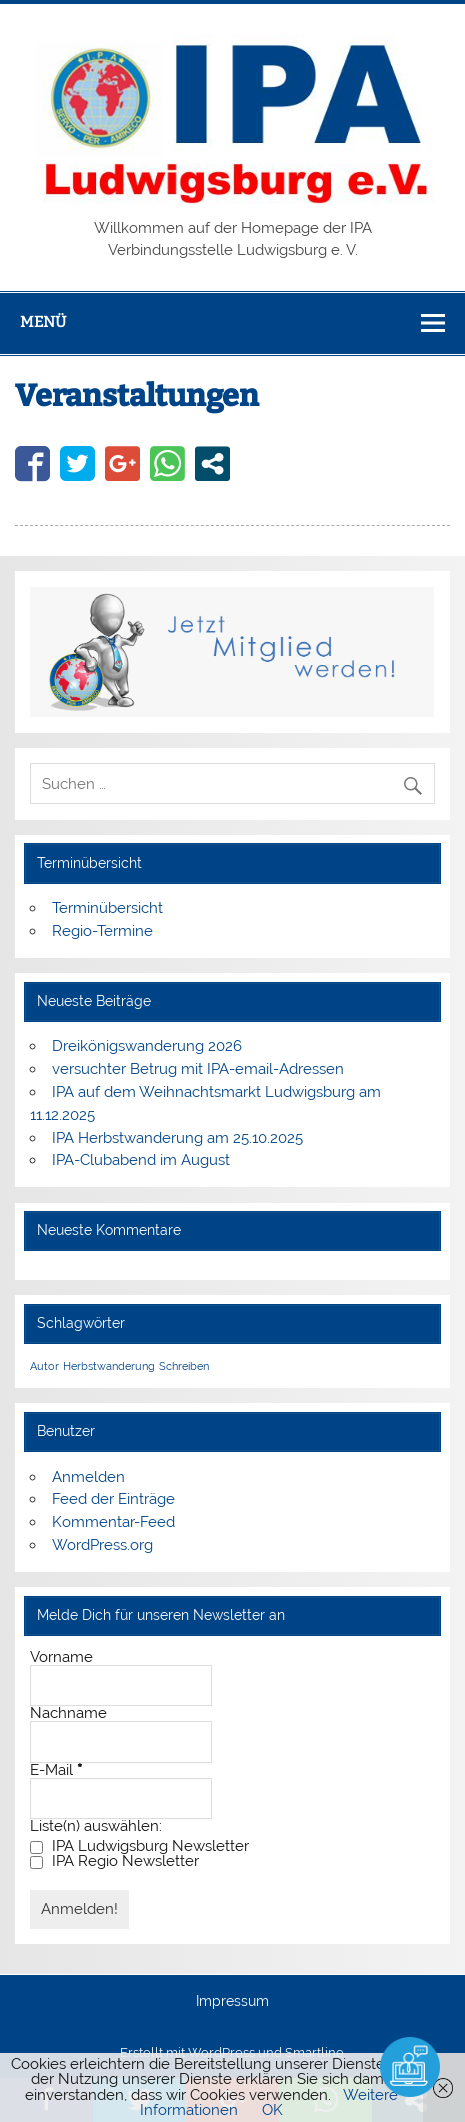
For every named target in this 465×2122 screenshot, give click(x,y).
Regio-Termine (102, 931)
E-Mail (56, 1770)
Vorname (61, 1657)
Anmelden (88, 1477)
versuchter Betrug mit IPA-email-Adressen (198, 1069)
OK (272, 2110)
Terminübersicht (107, 908)
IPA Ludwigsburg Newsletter (139, 1846)
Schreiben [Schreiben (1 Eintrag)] (184, 1366)
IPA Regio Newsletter (114, 1861)
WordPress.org (102, 1545)
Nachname (68, 1713)
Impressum (232, 2002)
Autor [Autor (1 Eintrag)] (44, 1366)
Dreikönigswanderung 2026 (147, 1046)
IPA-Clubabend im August (141, 1160)
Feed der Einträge (113, 1499)
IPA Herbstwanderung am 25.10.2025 (177, 1138)
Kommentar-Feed (113, 1522)
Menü (43, 322)
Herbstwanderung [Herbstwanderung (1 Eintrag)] (109, 1366)
